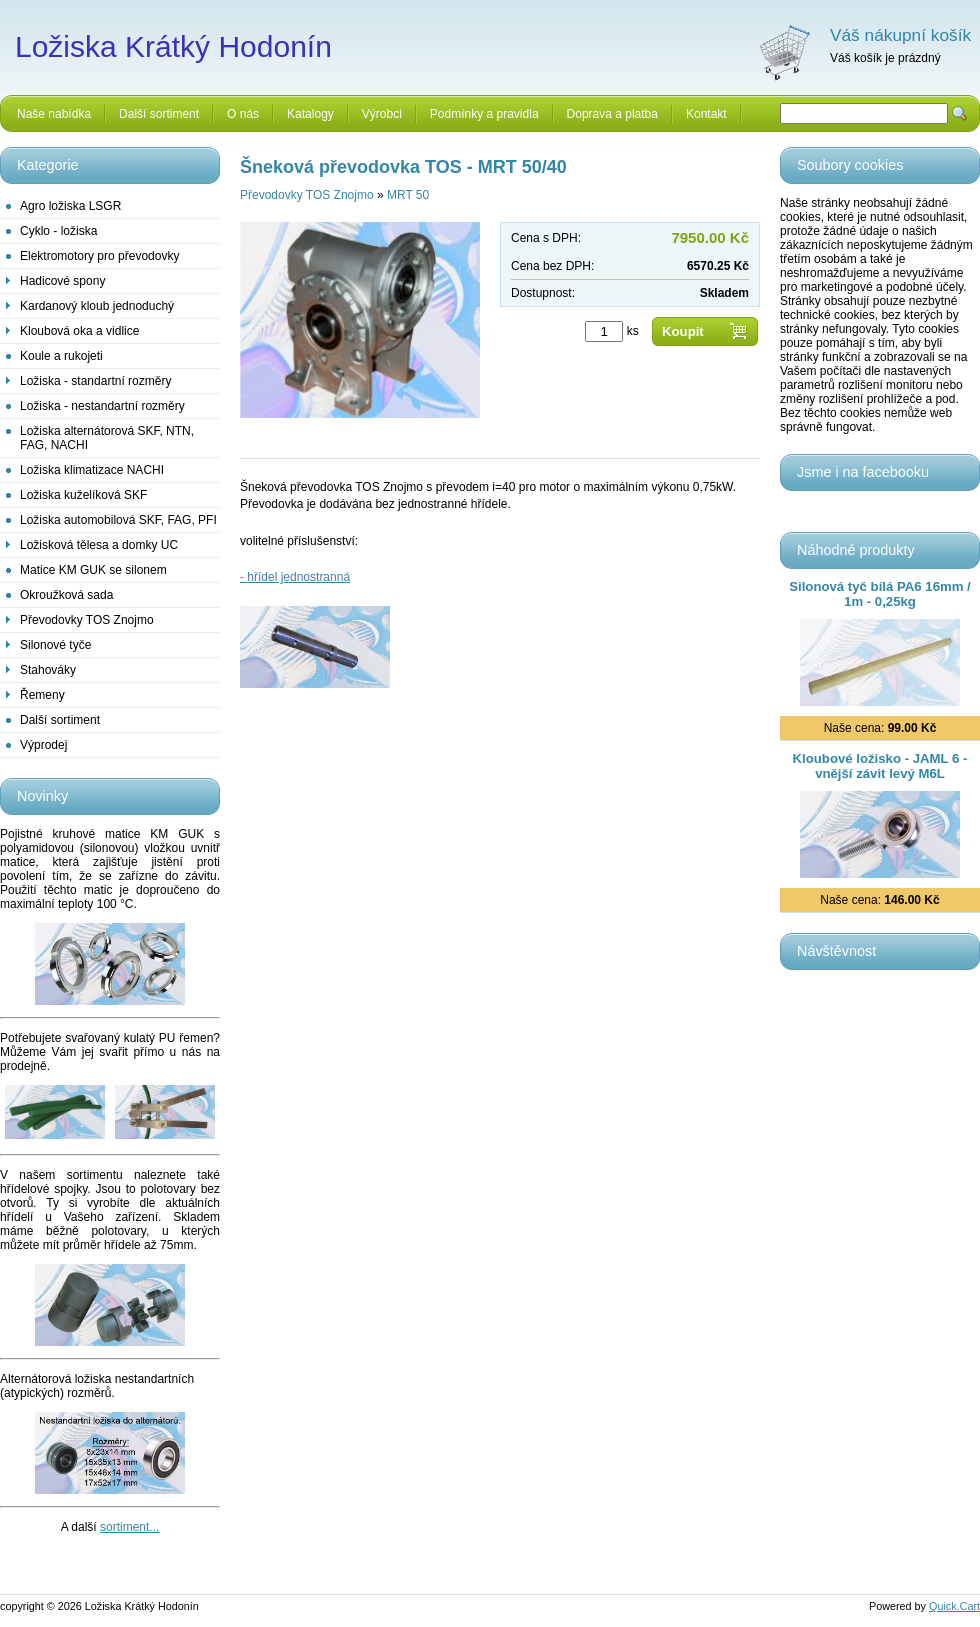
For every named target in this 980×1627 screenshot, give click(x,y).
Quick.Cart (954, 1606)
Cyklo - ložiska (58, 231)
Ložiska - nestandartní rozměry (102, 406)
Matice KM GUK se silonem (93, 570)
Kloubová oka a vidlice (79, 331)
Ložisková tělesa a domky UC (99, 545)
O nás (243, 114)
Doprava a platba (612, 114)
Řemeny (42, 695)
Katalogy (310, 114)
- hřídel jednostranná (295, 577)
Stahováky (48, 670)
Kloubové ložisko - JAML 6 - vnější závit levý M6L (880, 766)
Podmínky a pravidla (484, 114)
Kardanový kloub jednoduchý (97, 306)
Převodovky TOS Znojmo (87, 620)
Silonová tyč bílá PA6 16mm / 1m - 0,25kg (880, 594)
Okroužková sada (66, 595)
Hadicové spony (62, 281)
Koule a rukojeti (61, 356)
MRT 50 (408, 195)
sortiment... (129, 1527)
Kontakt (706, 114)
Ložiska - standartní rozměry (95, 381)
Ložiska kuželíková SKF (83, 495)
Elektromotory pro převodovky (99, 256)
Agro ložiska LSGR (70, 206)
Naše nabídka (54, 114)
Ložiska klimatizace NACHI (92, 470)
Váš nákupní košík (900, 35)
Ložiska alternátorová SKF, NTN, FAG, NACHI (107, 438)
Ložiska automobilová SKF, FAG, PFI (118, 520)
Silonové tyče (55, 645)
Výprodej (43, 745)
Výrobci (382, 114)
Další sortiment (159, 114)
